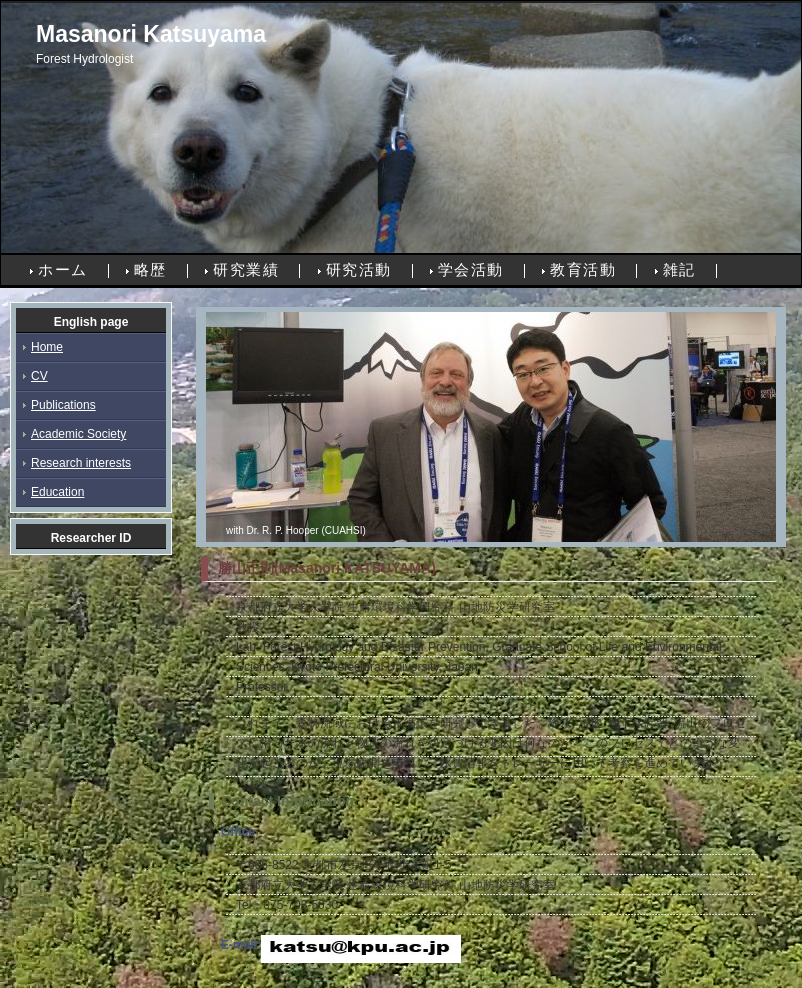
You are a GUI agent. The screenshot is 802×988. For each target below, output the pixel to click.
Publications (63, 405)
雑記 (679, 269)
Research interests (81, 463)
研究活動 (359, 269)
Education (57, 492)
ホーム (63, 269)
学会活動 (471, 269)
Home (47, 347)
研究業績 (246, 269)
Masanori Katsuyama (151, 34)
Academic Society (78, 434)
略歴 (150, 269)
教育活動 (583, 269)
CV (39, 376)
